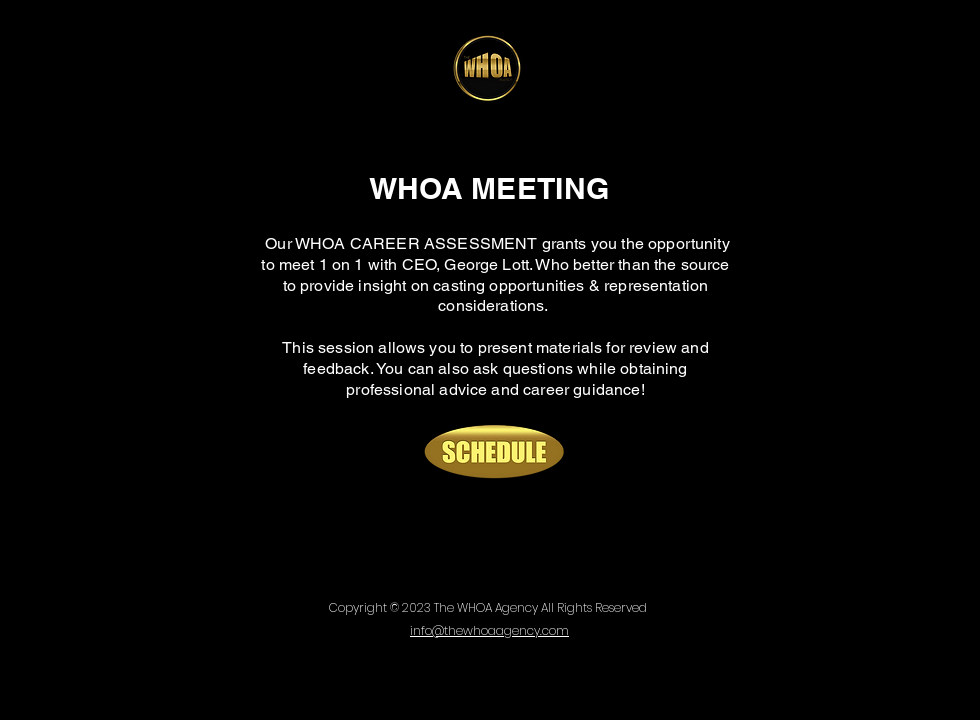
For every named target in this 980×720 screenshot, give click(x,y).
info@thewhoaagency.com (489, 630)
